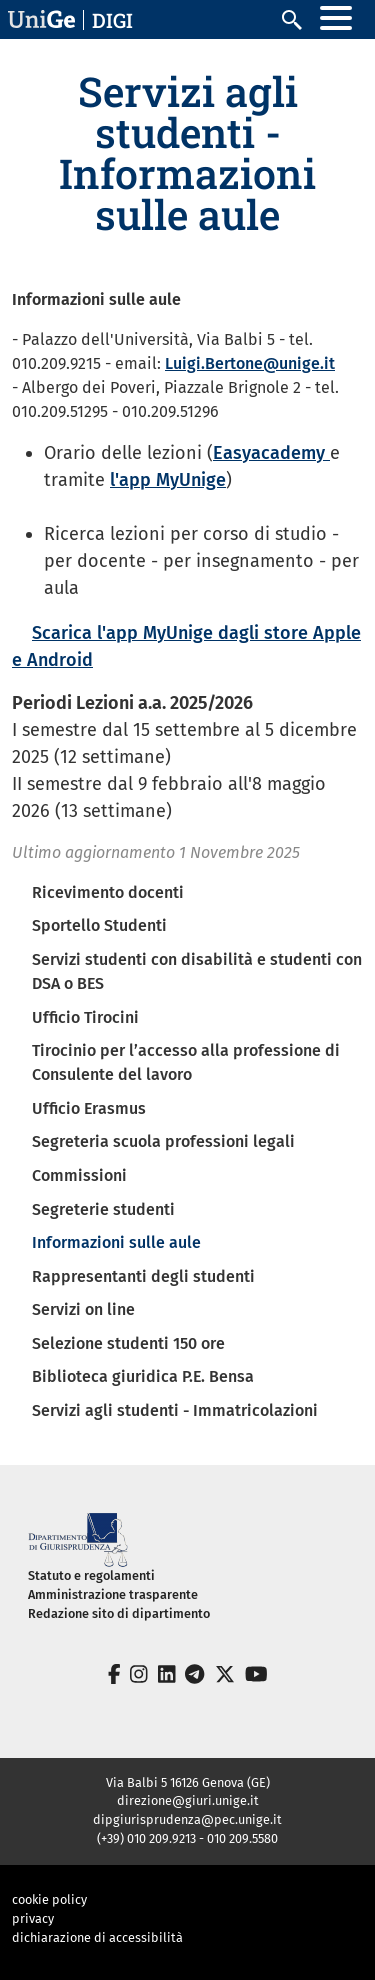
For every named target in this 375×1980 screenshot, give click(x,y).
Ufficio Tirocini (85, 1017)
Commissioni (79, 1175)
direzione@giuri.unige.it (188, 1800)
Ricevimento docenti (108, 892)
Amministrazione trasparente (113, 1594)
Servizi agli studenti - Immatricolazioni (175, 1410)
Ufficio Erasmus (89, 1108)
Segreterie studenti (103, 1209)
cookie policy (49, 1899)
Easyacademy (271, 453)
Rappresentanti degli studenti (143, 1276)
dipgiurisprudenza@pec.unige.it (187, 1819)
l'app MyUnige (168, 480)
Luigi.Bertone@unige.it (250, 363)
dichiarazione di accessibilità (97, 1937)
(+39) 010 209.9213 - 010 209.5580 (187, 1838)
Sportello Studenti (99, 925)
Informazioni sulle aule (116, 1242)
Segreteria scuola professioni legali (163, 1141)
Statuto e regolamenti (91, 1575)
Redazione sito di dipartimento (119, 1613)
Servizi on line (83, 1309)
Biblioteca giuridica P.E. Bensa (143, 1376)
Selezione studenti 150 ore (128, 1343)
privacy (33, 1918)
